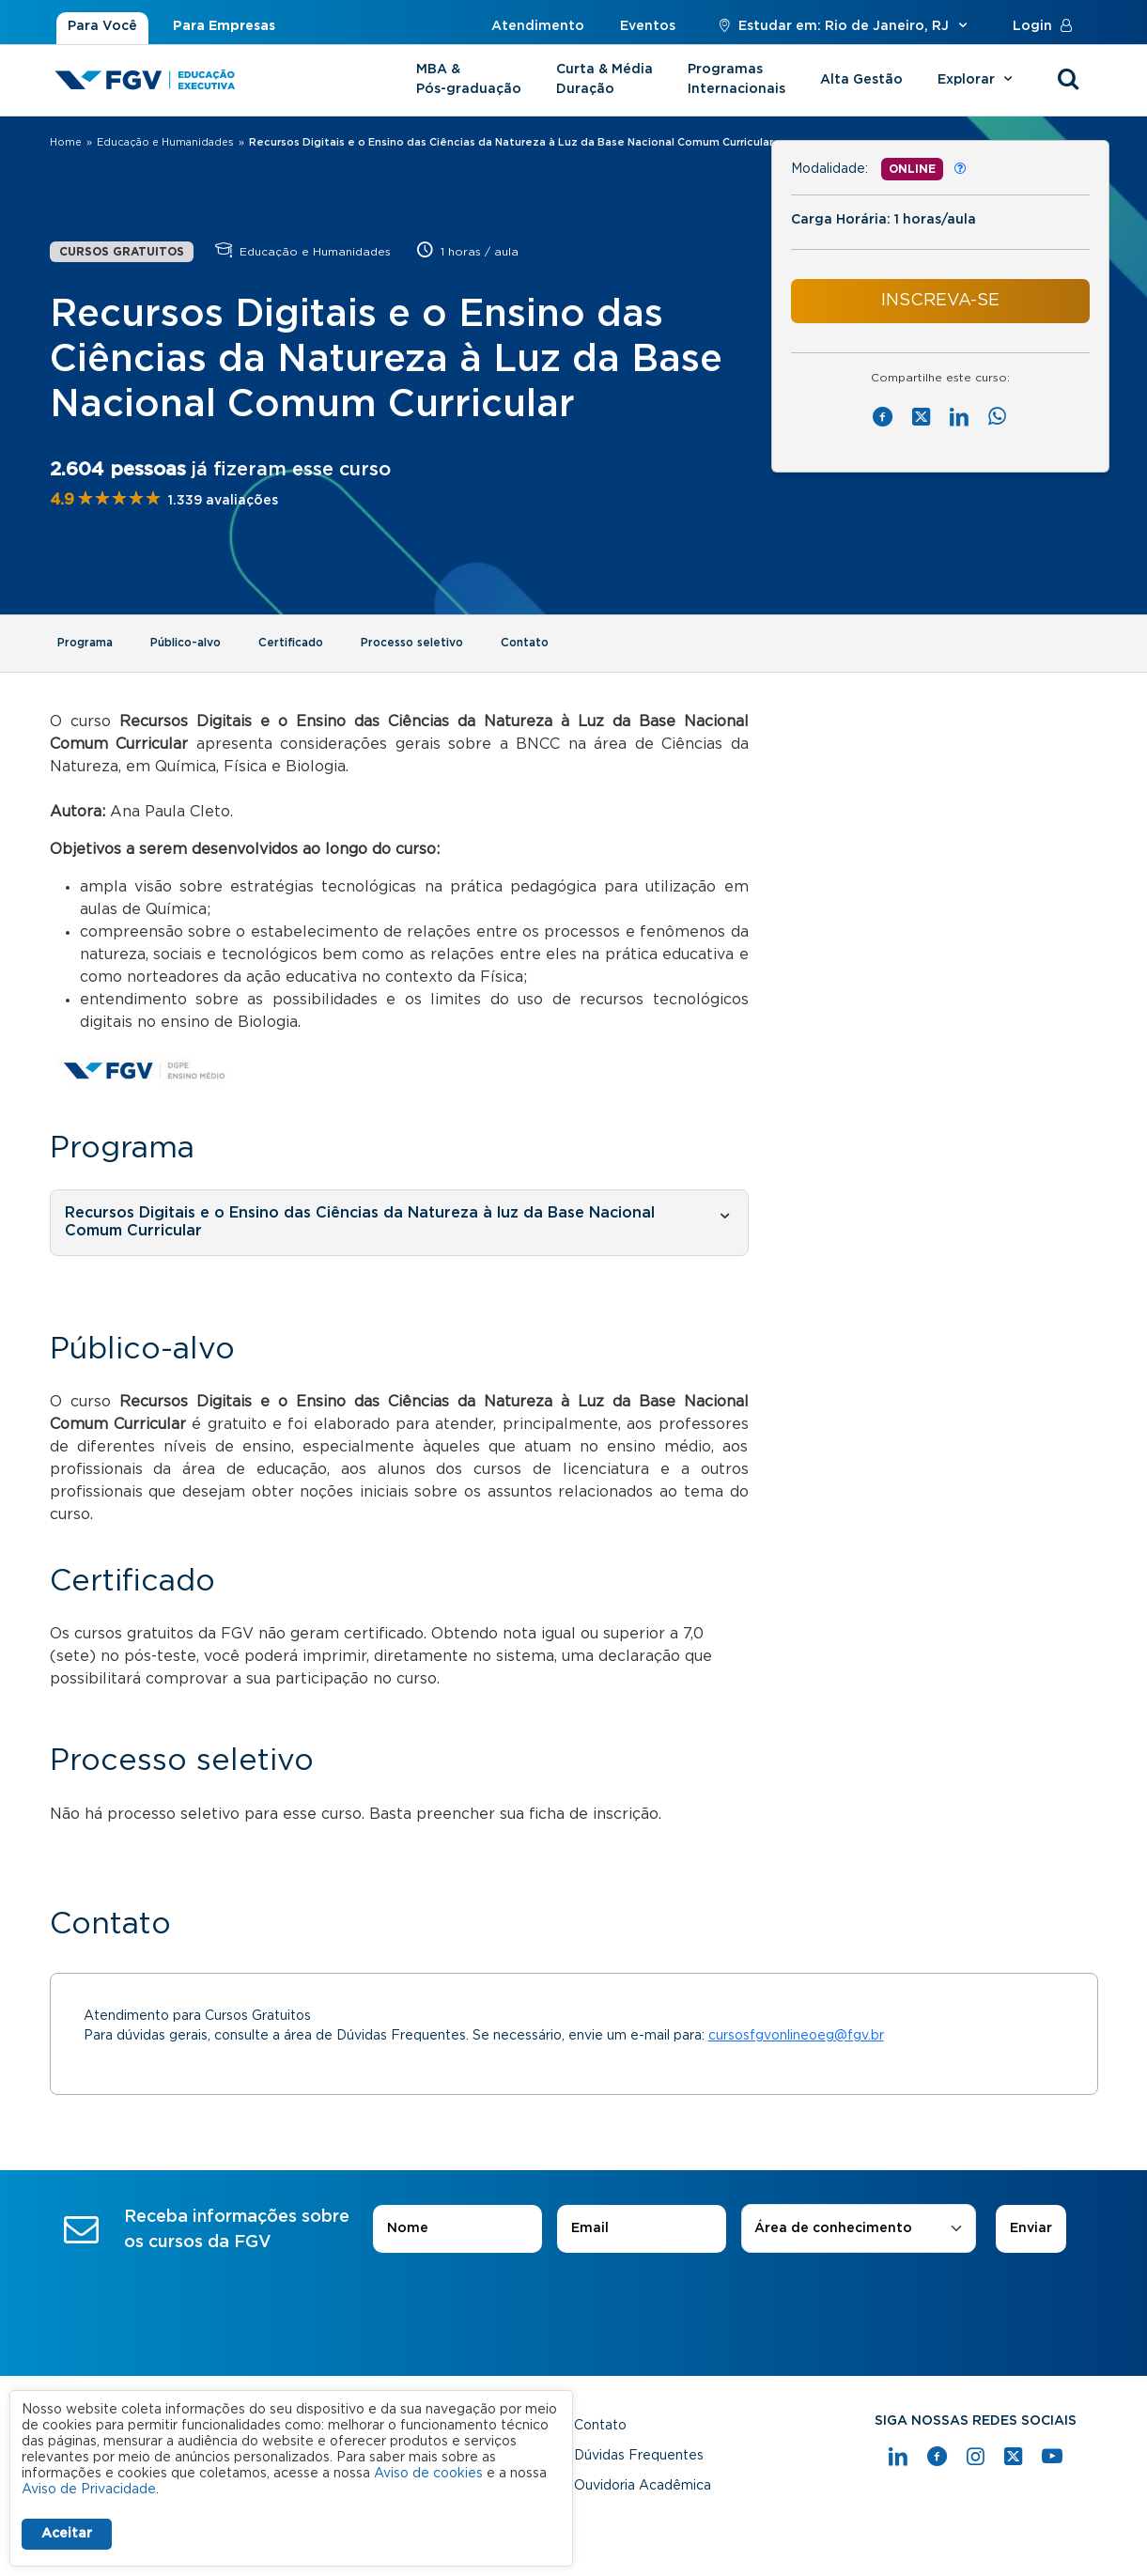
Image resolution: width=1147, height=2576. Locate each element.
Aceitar (66, 2533)
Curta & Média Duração (604, 79)
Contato (525, 642)
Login (1046, 26)
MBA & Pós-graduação (468, 79)
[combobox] (858, 2229)
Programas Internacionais (736, 79)
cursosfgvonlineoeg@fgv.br (796, 2035)
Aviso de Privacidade (89, 2489)
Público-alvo (185, 642)
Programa (85, 642)
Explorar (977, 79)
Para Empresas (224, 26)
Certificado (290, 642)
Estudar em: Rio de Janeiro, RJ (844, 26)
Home (66, 142)
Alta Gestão (861, 79)
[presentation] (574, 2305)
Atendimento (537, 26)
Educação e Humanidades (165, 142)
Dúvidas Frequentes (639, 2455)
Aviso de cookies (428, 2473)
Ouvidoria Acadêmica (642, 2485)
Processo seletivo (412, 642)
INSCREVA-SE (940, 300)
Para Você (102, 26)
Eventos (647, 26)
